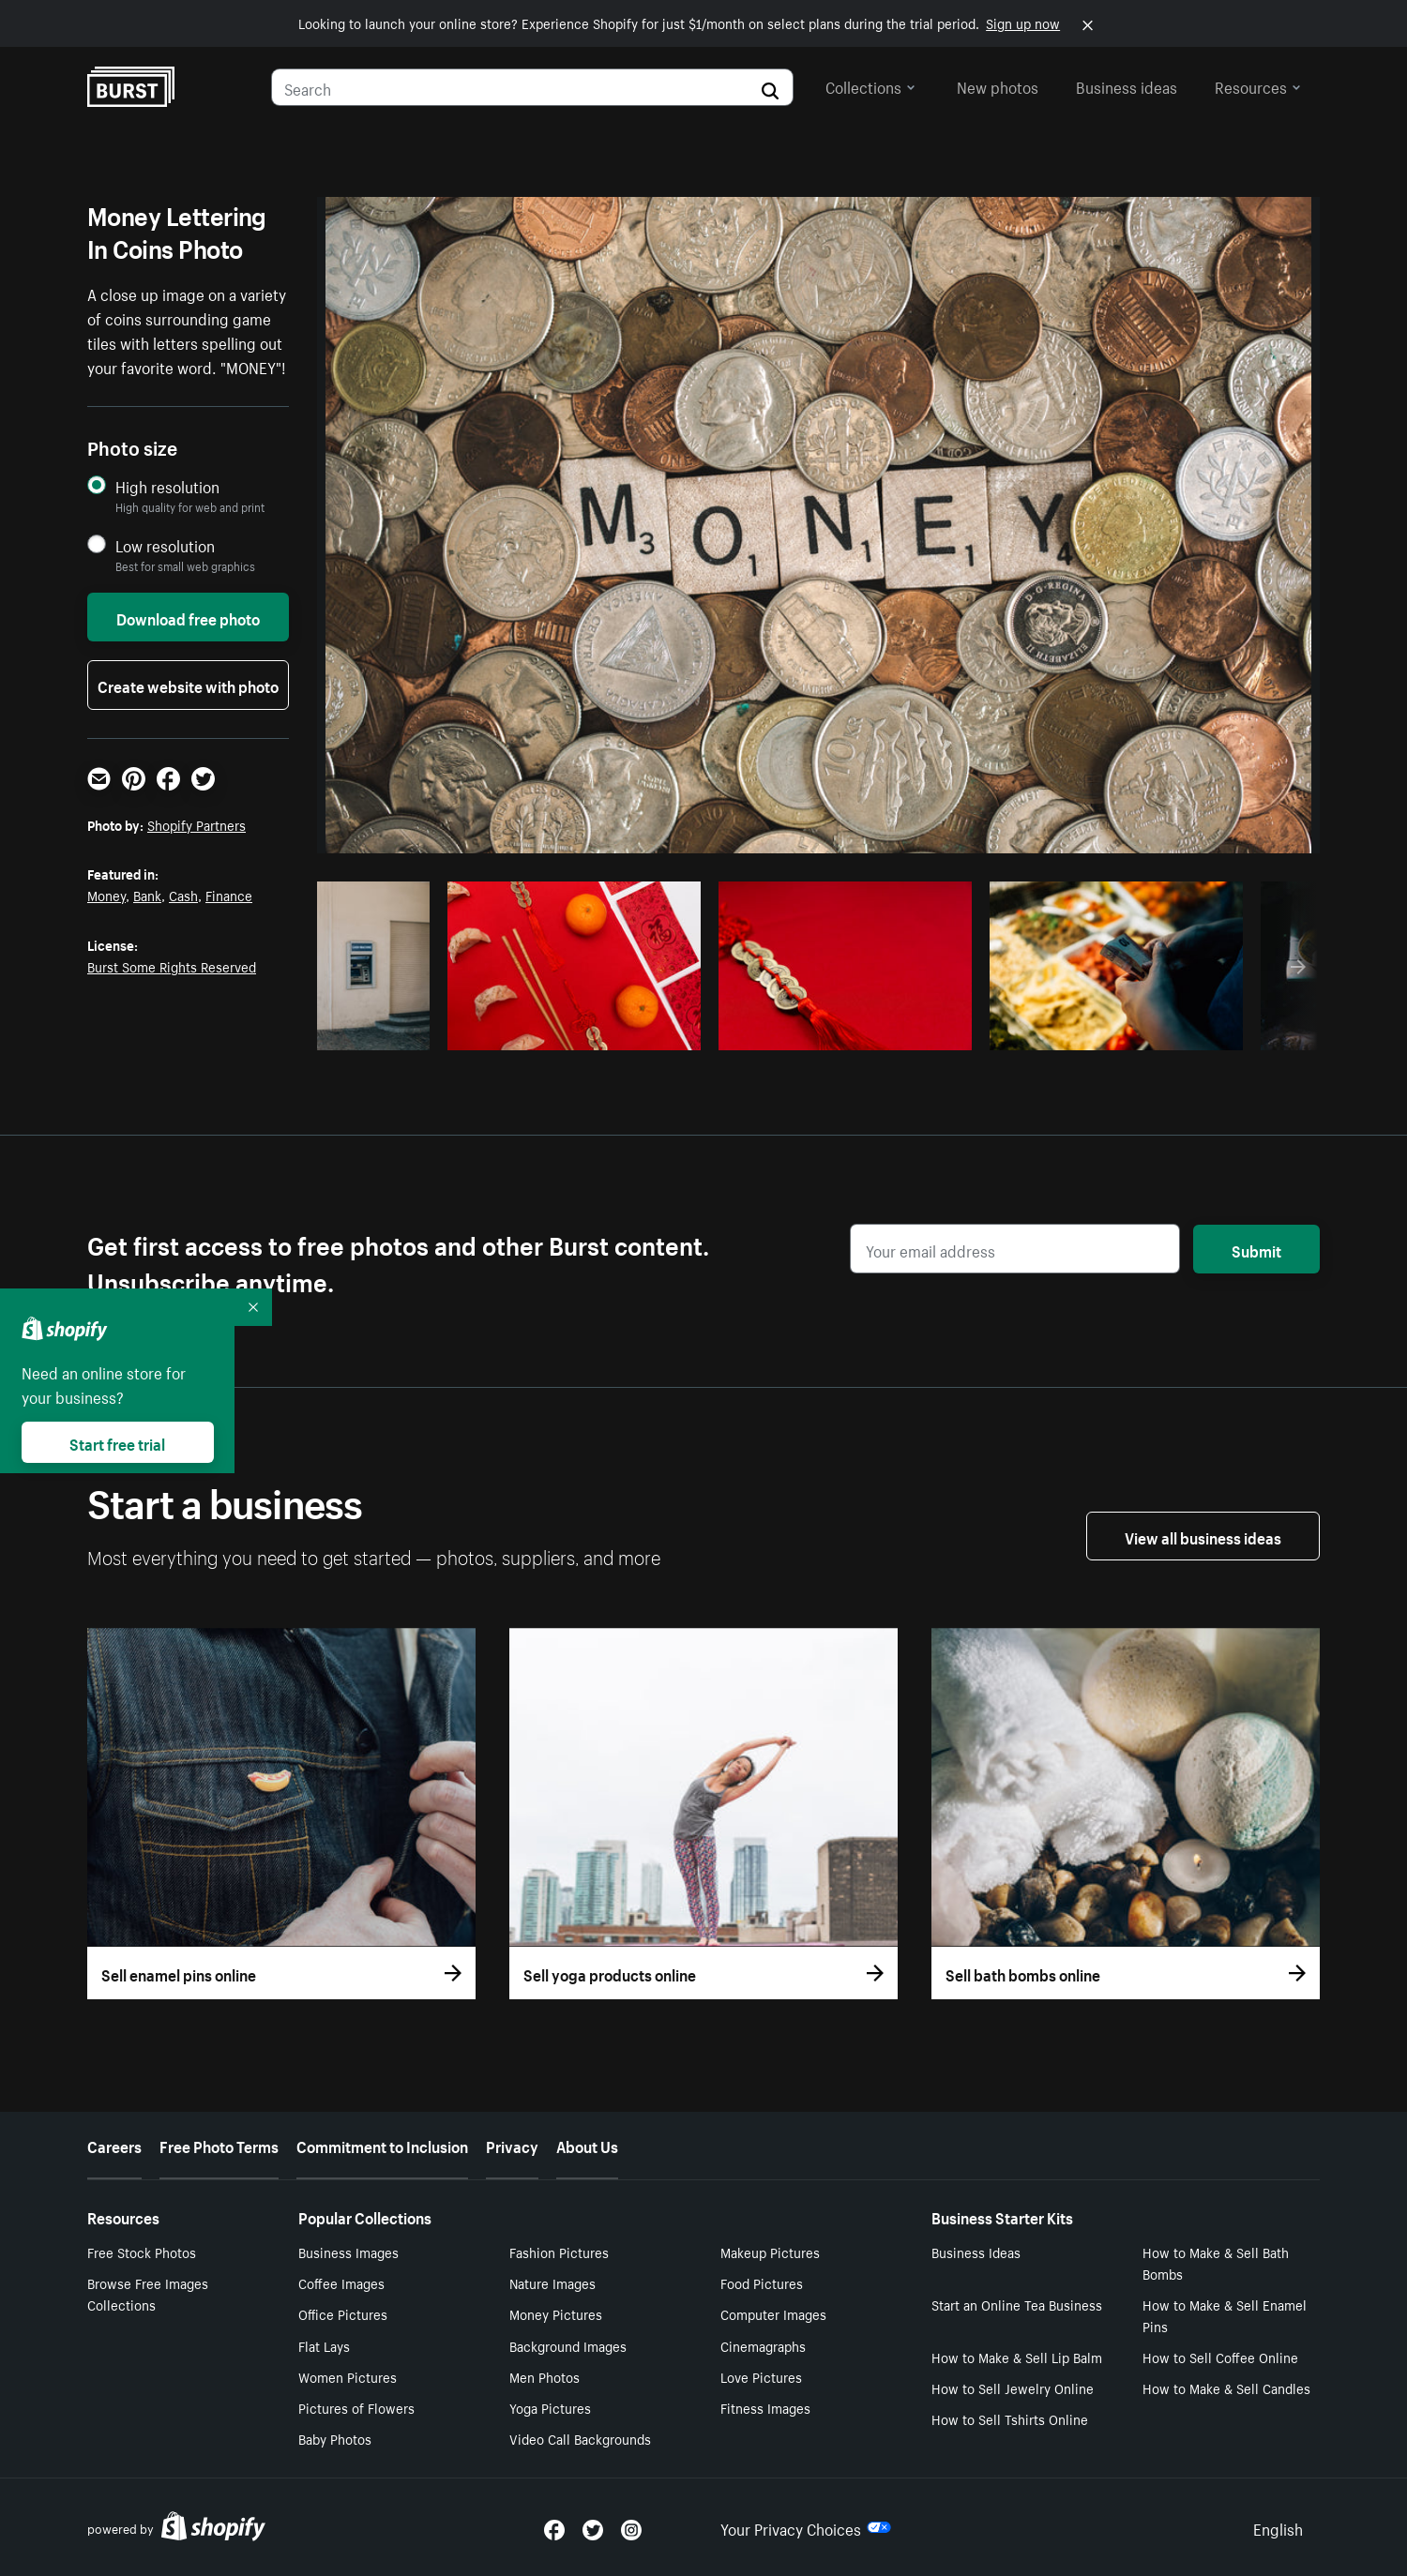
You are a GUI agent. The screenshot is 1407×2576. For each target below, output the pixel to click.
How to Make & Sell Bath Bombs (1215, 2262)
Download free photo (188, 617)
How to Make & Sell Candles (1226, 2387)
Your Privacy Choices (805, 2527)
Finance (228, 894)
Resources (1258, 85)
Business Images (348, 2251)
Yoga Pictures (550, 2407)
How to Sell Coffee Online (1220, 2356)
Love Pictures (761, 2376)
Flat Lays (324, 2345)
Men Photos (544, 2376)
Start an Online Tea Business (1016, 2304)
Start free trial (117, 1442)
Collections (870, 85)
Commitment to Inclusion (382, 2144)
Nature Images (552, 2282)
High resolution (167, 486)
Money (106, 894)
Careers (114, 2144)
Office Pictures (342, 2313)
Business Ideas (976, 2251)
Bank (147, 894)
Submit (1256, 1249)
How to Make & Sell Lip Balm (1016, 2356)
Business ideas (1126, 85)
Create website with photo (188, 684)
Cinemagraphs (763, 2345)
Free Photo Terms (219, 2144)
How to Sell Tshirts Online (1009, 2418)
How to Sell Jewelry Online (1012, 2387)
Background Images (568, 2345)
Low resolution (165, 545)
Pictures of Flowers (356, 2407)
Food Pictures (761, 2282)
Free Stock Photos (141, 2251)
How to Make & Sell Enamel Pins (1224, 2315)
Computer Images (773, 2313)
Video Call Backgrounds (580, 2438)
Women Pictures (347, 2376)
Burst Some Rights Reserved (171, 966)
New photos (997, 85)
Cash (183, 894)
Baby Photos (334, 2438)
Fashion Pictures (559, 2251)
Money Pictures (555, 2313)
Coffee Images (341, 2282)
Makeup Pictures (770, 2251)
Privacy (512, 2144)
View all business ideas (1203, 1536)
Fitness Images (765, 2407)
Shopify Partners (196, 824)
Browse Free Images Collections (147, 2293)
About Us (587, 2144)
